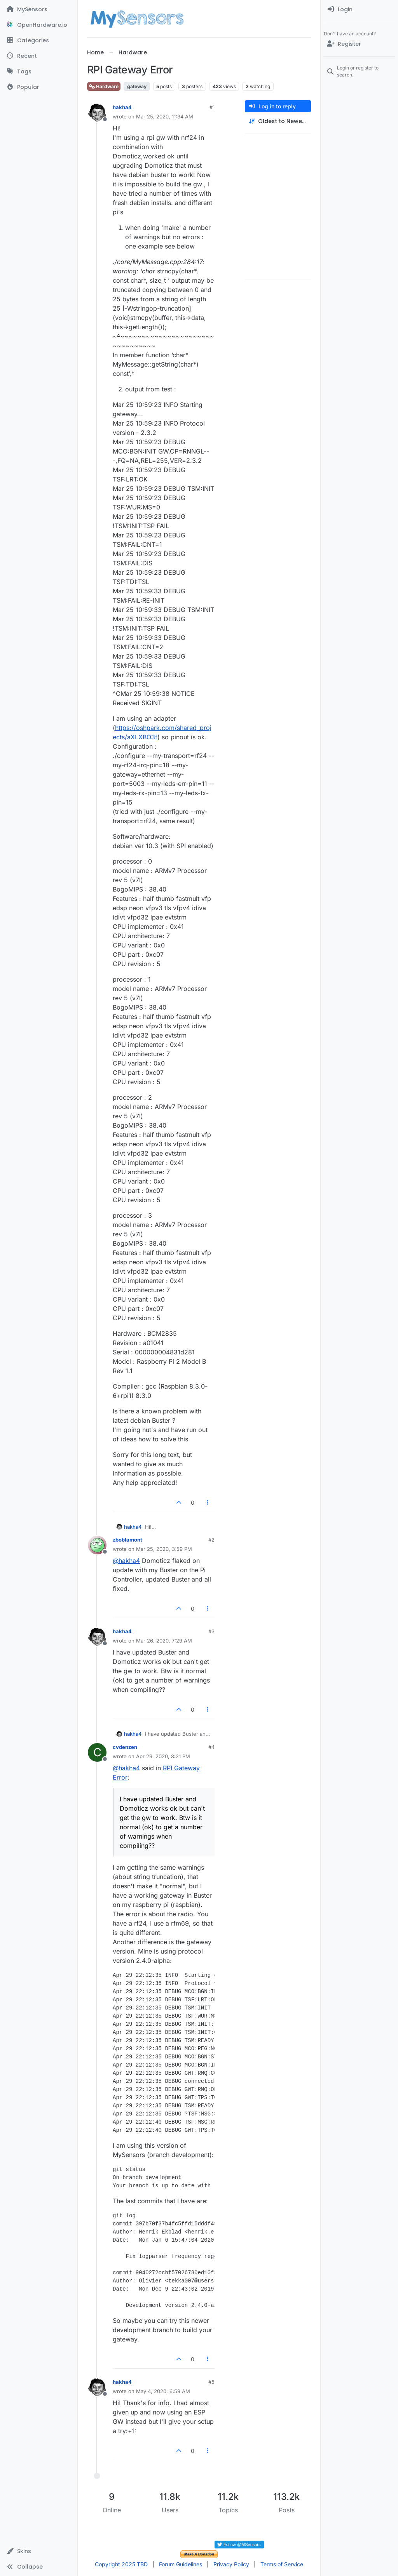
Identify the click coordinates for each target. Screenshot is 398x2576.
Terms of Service (281, 2564)
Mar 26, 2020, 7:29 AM (164, 1640)
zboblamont (127, 1540)
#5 (211, 2382)
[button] (38, 2551)
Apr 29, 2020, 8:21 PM (163, 1756)
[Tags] (38, 71)
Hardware (104, 86)
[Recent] (38, 56)
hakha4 (122, 107)
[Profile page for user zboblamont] (97, 1545)
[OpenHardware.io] (38, 25)
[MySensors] (38, 9)
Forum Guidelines (180, 2564)
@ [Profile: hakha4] (126, 1560)
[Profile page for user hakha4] (97, 112)
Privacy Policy (231, 2564)
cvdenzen (125, 1747)
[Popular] (38, 87)
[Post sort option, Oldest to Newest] (278, 121)
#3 (211, 1631)
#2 (211, 1540)
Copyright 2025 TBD (121, 2564)
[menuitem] (359, 9)
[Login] (359, 9)
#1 (212, 107)
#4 (211, 1747)
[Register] (359, 44)
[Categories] (38, 40)
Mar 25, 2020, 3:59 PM (164, 1549)
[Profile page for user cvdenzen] (97, 1752)
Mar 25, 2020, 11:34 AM (164, 116)
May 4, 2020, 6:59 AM (163, 2391)
